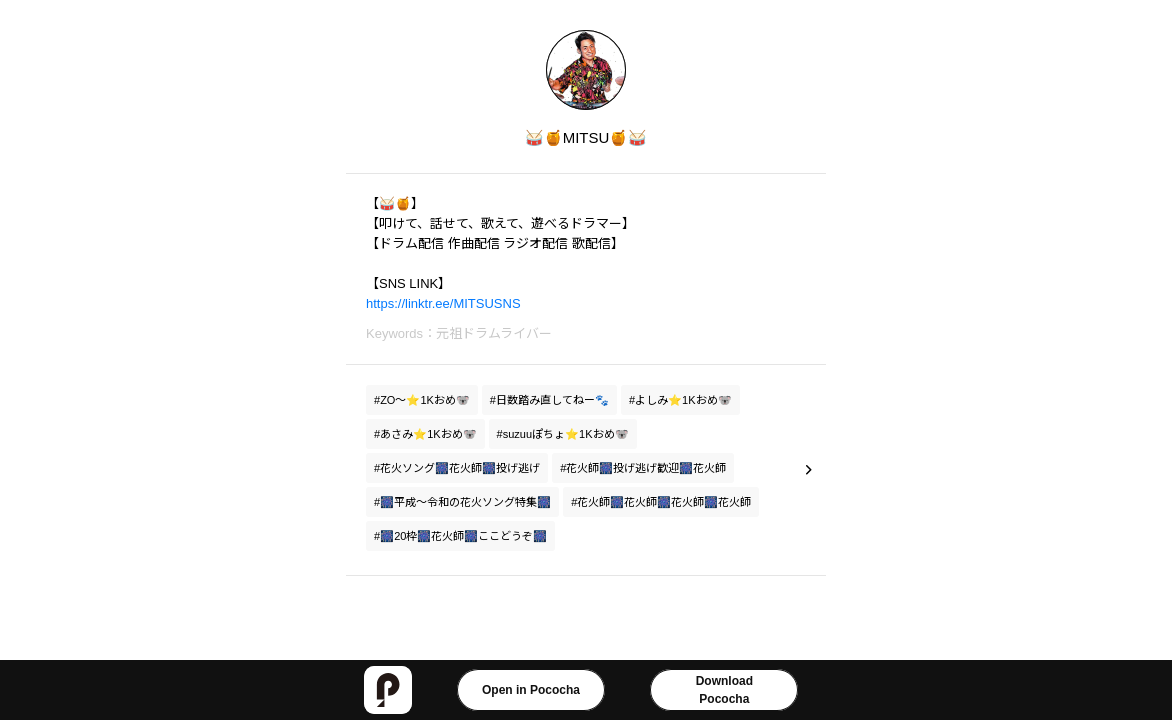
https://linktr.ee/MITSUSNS (443, 303)
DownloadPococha (724, 690)
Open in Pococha (531, 690)
